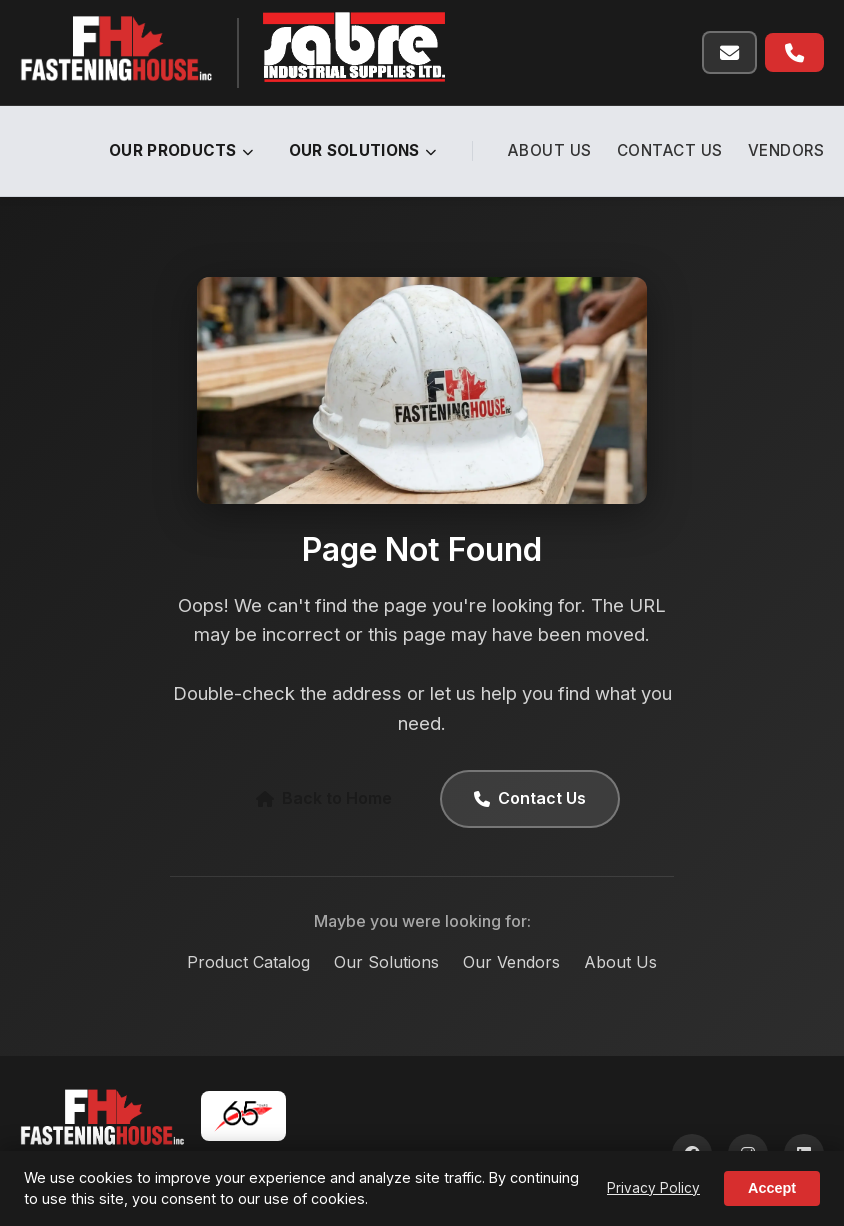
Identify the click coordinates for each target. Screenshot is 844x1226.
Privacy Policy (653, 1188)
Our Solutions (363, 150)
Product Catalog (248, 962)
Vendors (786, 150)
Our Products (181, 150)
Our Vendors (511, 962)
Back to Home (324, 798)
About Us (550, 150)
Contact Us (670, 150)
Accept (772, 1188)
